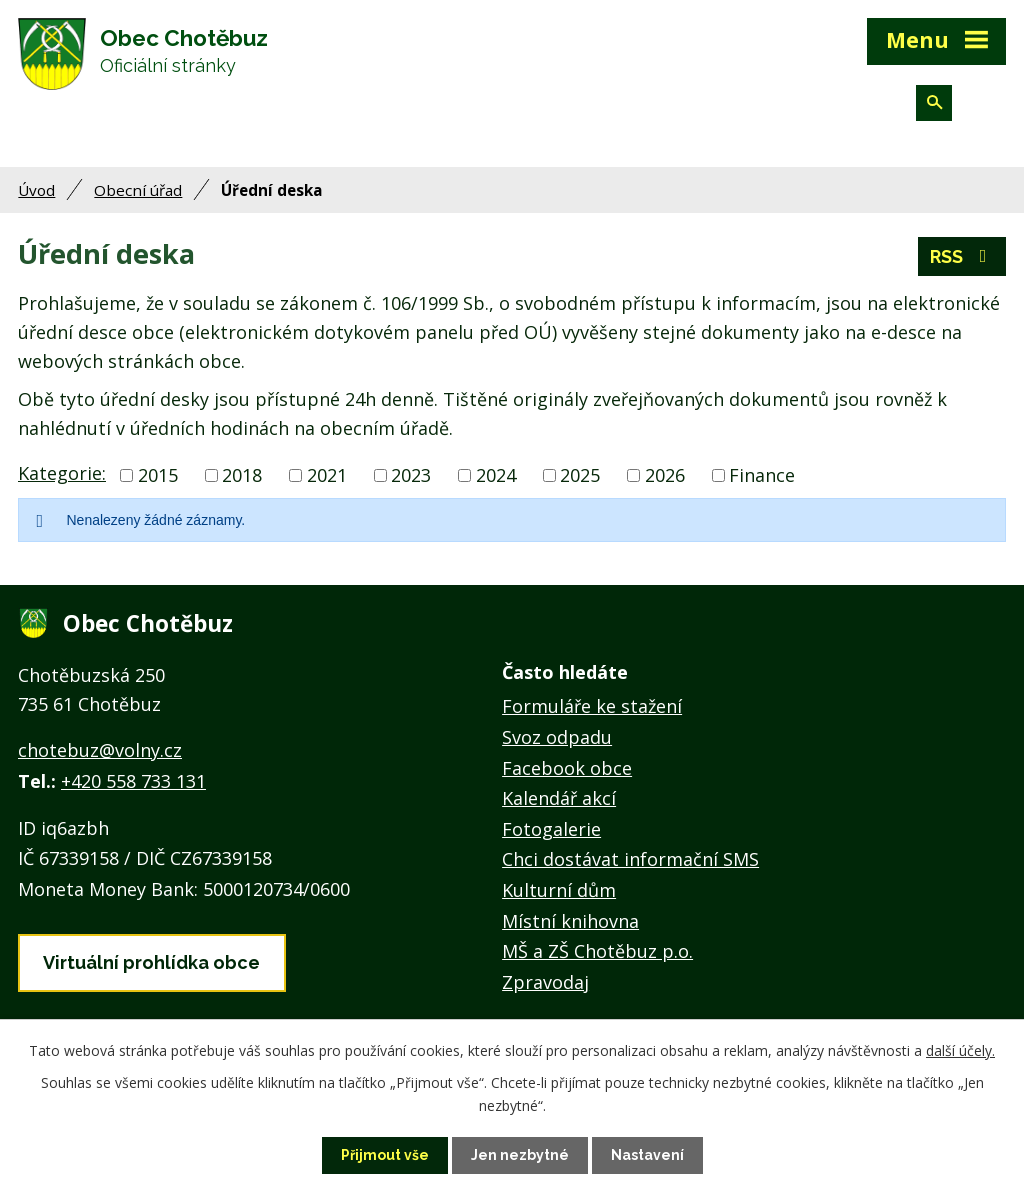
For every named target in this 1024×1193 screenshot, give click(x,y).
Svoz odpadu (557, 737)
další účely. (960, 1050)
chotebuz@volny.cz (100, 750)
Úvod (36, 190)
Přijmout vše (385, 1155)
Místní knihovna (570, 921)
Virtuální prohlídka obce (151, 962)
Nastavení (647, 1155)
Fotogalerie (551, 829)
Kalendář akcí (559, 798)
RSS (962, 256)
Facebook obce (567, 768)
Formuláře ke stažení (592, 706)
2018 (242, 475)
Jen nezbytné (520, 1155)
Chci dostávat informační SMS (630, 859)
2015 (158, 475)
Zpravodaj (545, 982)
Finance (762, 475)
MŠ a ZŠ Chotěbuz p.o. (597, 951)
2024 (496, 475)
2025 (580, 475)
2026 (665, 475)
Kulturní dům (559, 890)
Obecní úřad (138, 190)
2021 (327, 475)
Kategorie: (62, 473)
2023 (411, 475)
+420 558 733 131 (133, 781)
